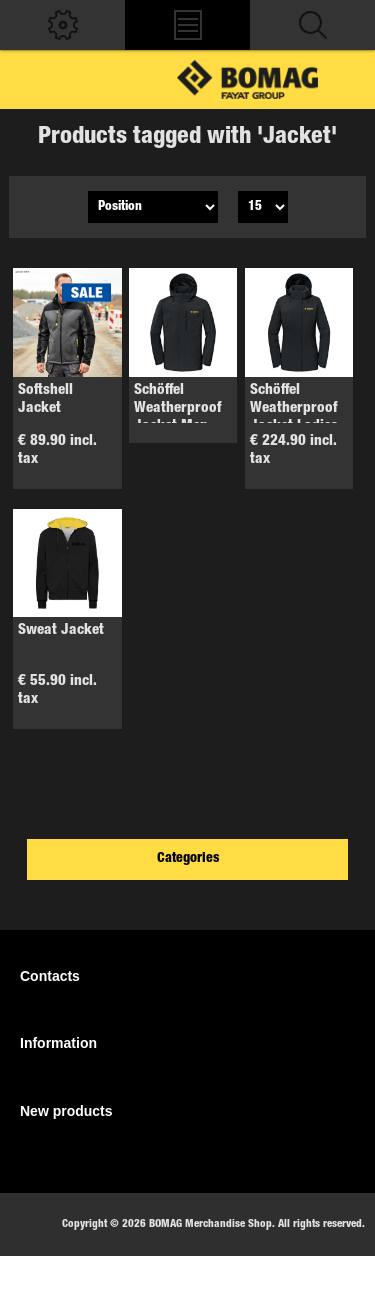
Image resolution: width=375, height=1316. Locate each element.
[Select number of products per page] (263, 207)
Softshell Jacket (45, 399)
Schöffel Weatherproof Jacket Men (177, 408)
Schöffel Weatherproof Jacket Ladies (294, 408)
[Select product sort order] (153, 207)
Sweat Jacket (61, 630)
